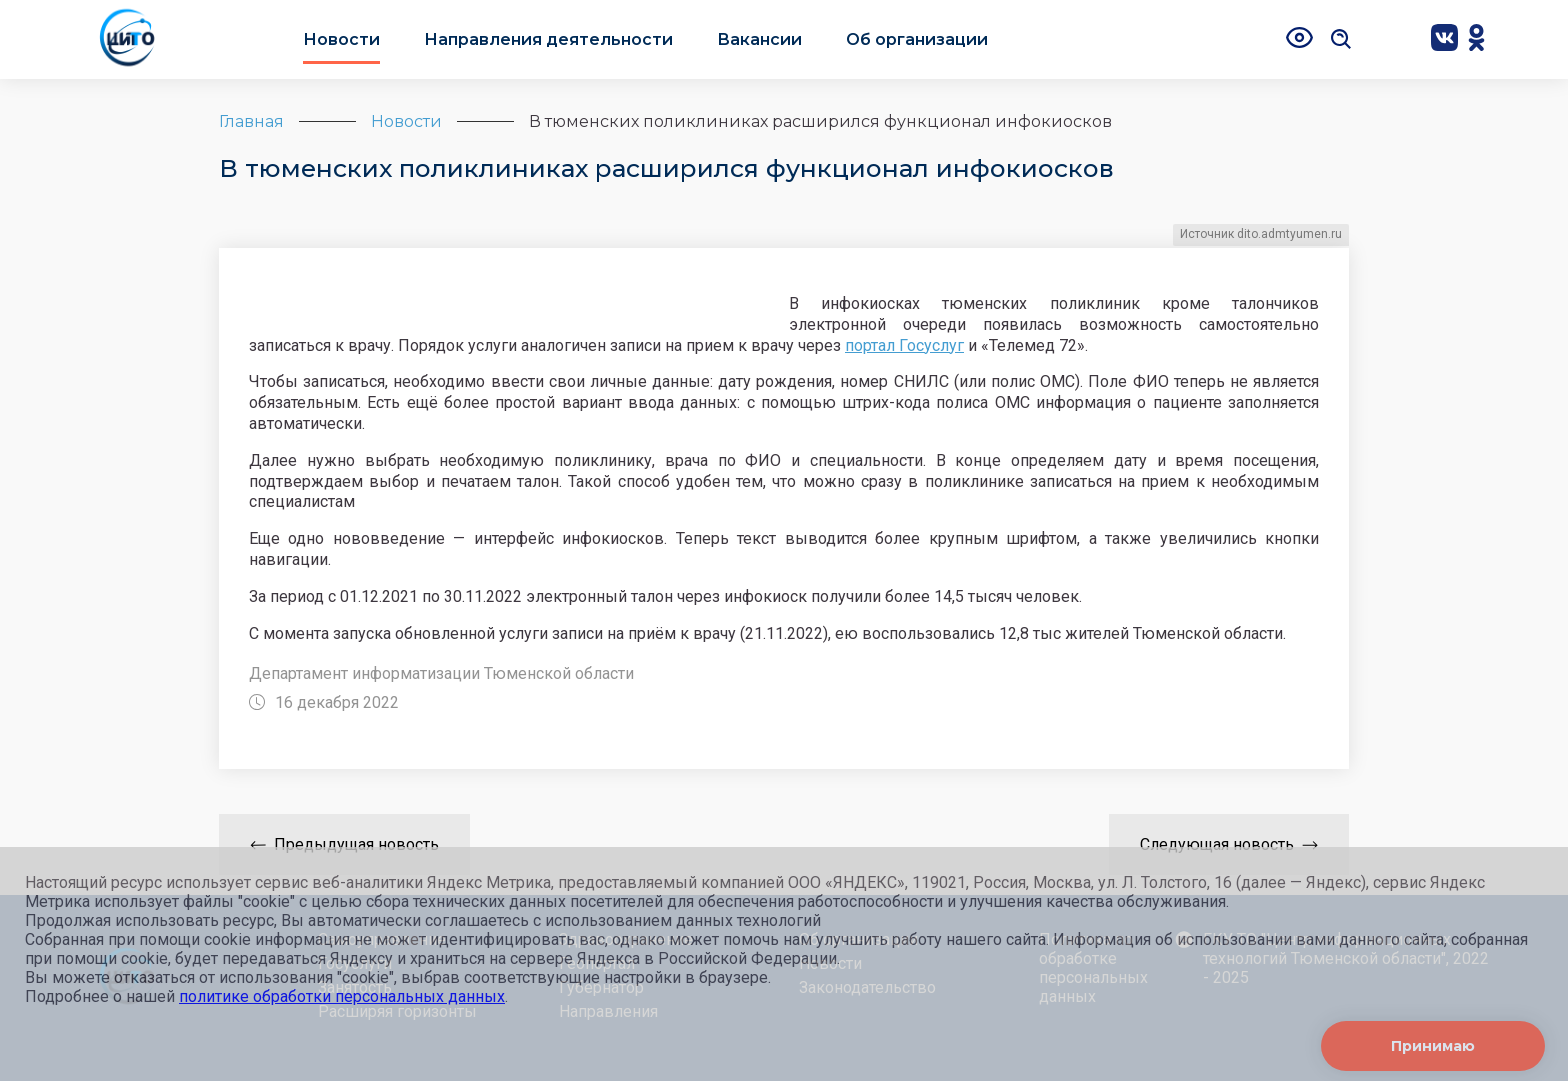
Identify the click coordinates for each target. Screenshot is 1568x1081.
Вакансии (759, 39)
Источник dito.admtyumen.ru (1261, 234)
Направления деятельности (548, 39)
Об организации (917, 39)
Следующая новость (1229, 844)
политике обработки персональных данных (342, 996)
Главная (251, 121)
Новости (341, 39)
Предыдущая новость (344, 844)
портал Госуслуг (904, 345)
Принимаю (1433, 1046)
